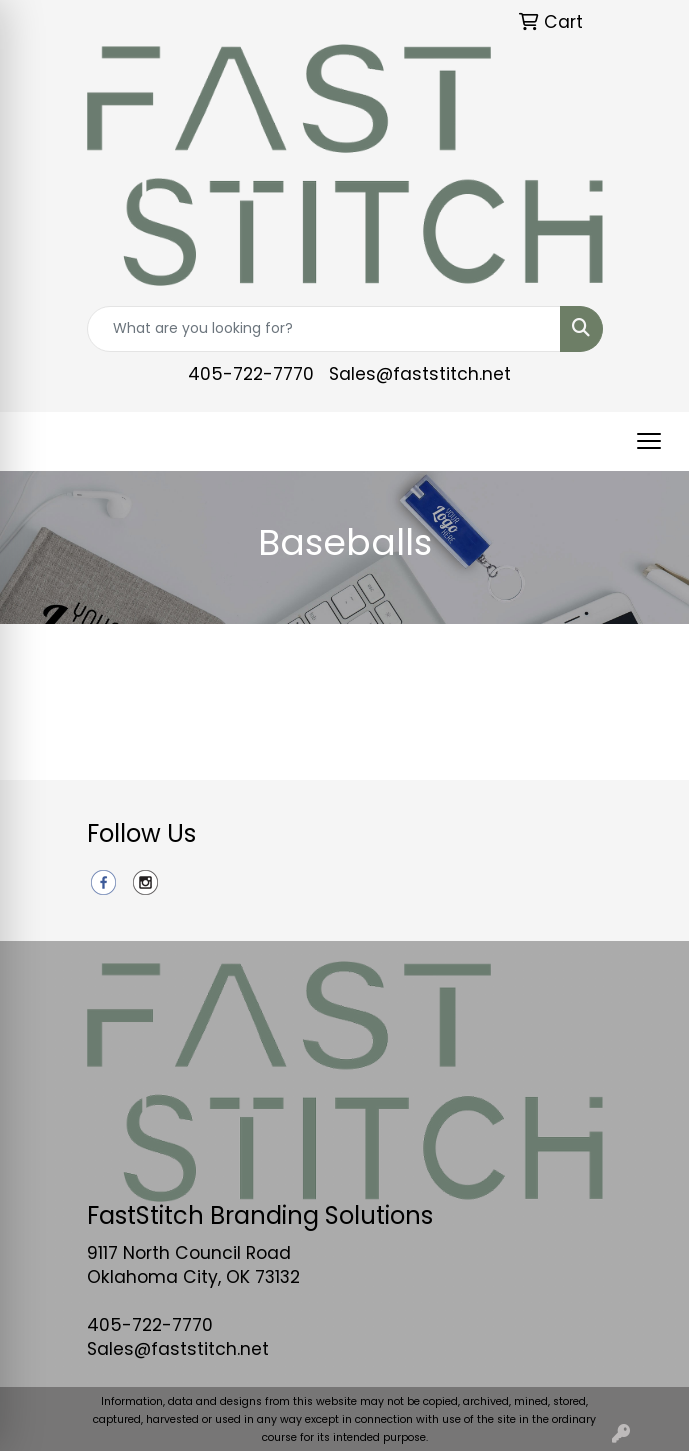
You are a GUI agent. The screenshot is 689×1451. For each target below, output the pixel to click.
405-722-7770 (251, 374)
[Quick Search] (324, 329)
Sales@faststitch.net (420, 374)
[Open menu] (649, 441)
